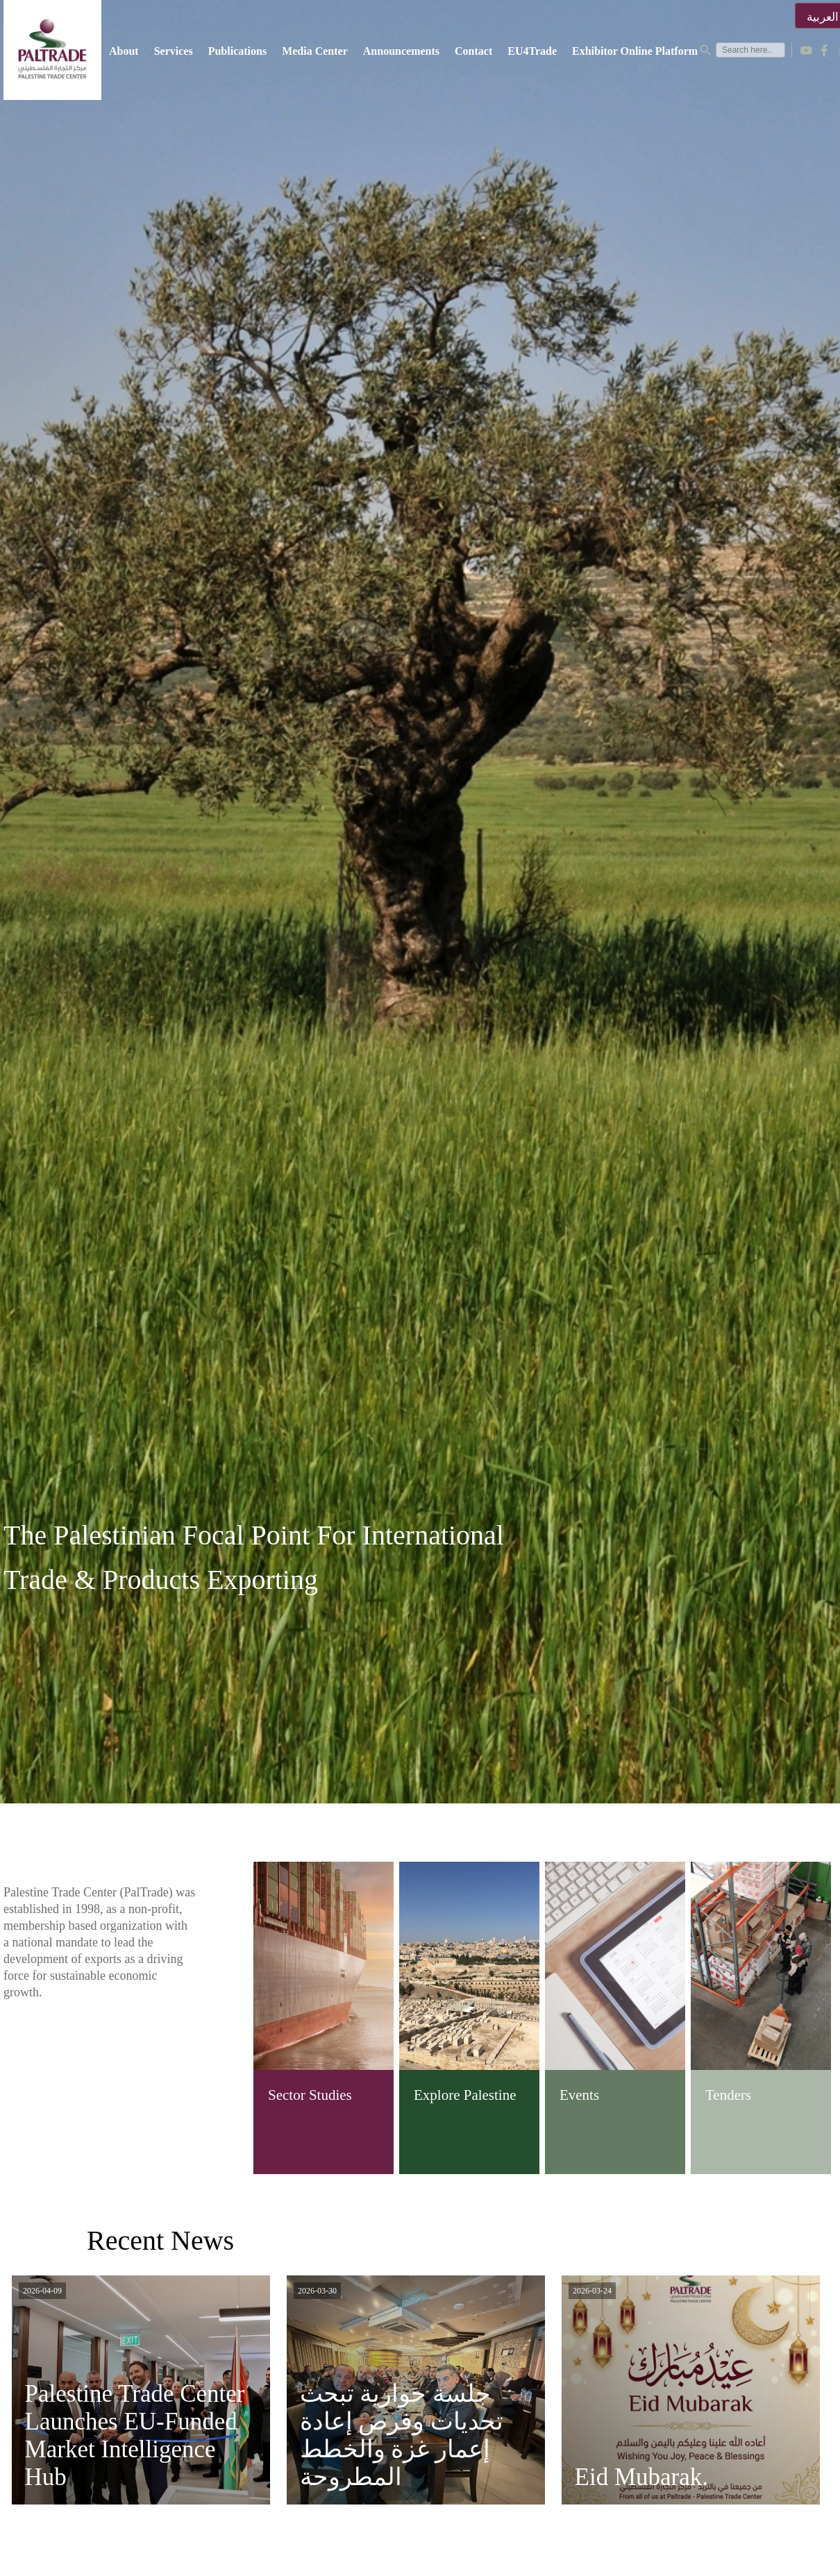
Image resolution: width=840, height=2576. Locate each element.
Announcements (401, 51)
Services (173, 51)
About (124, 51)
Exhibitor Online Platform (635, 51)
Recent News (160, 2240)
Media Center (315, 51)
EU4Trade (532, 51)
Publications (237, 51)
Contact (473, 51)
